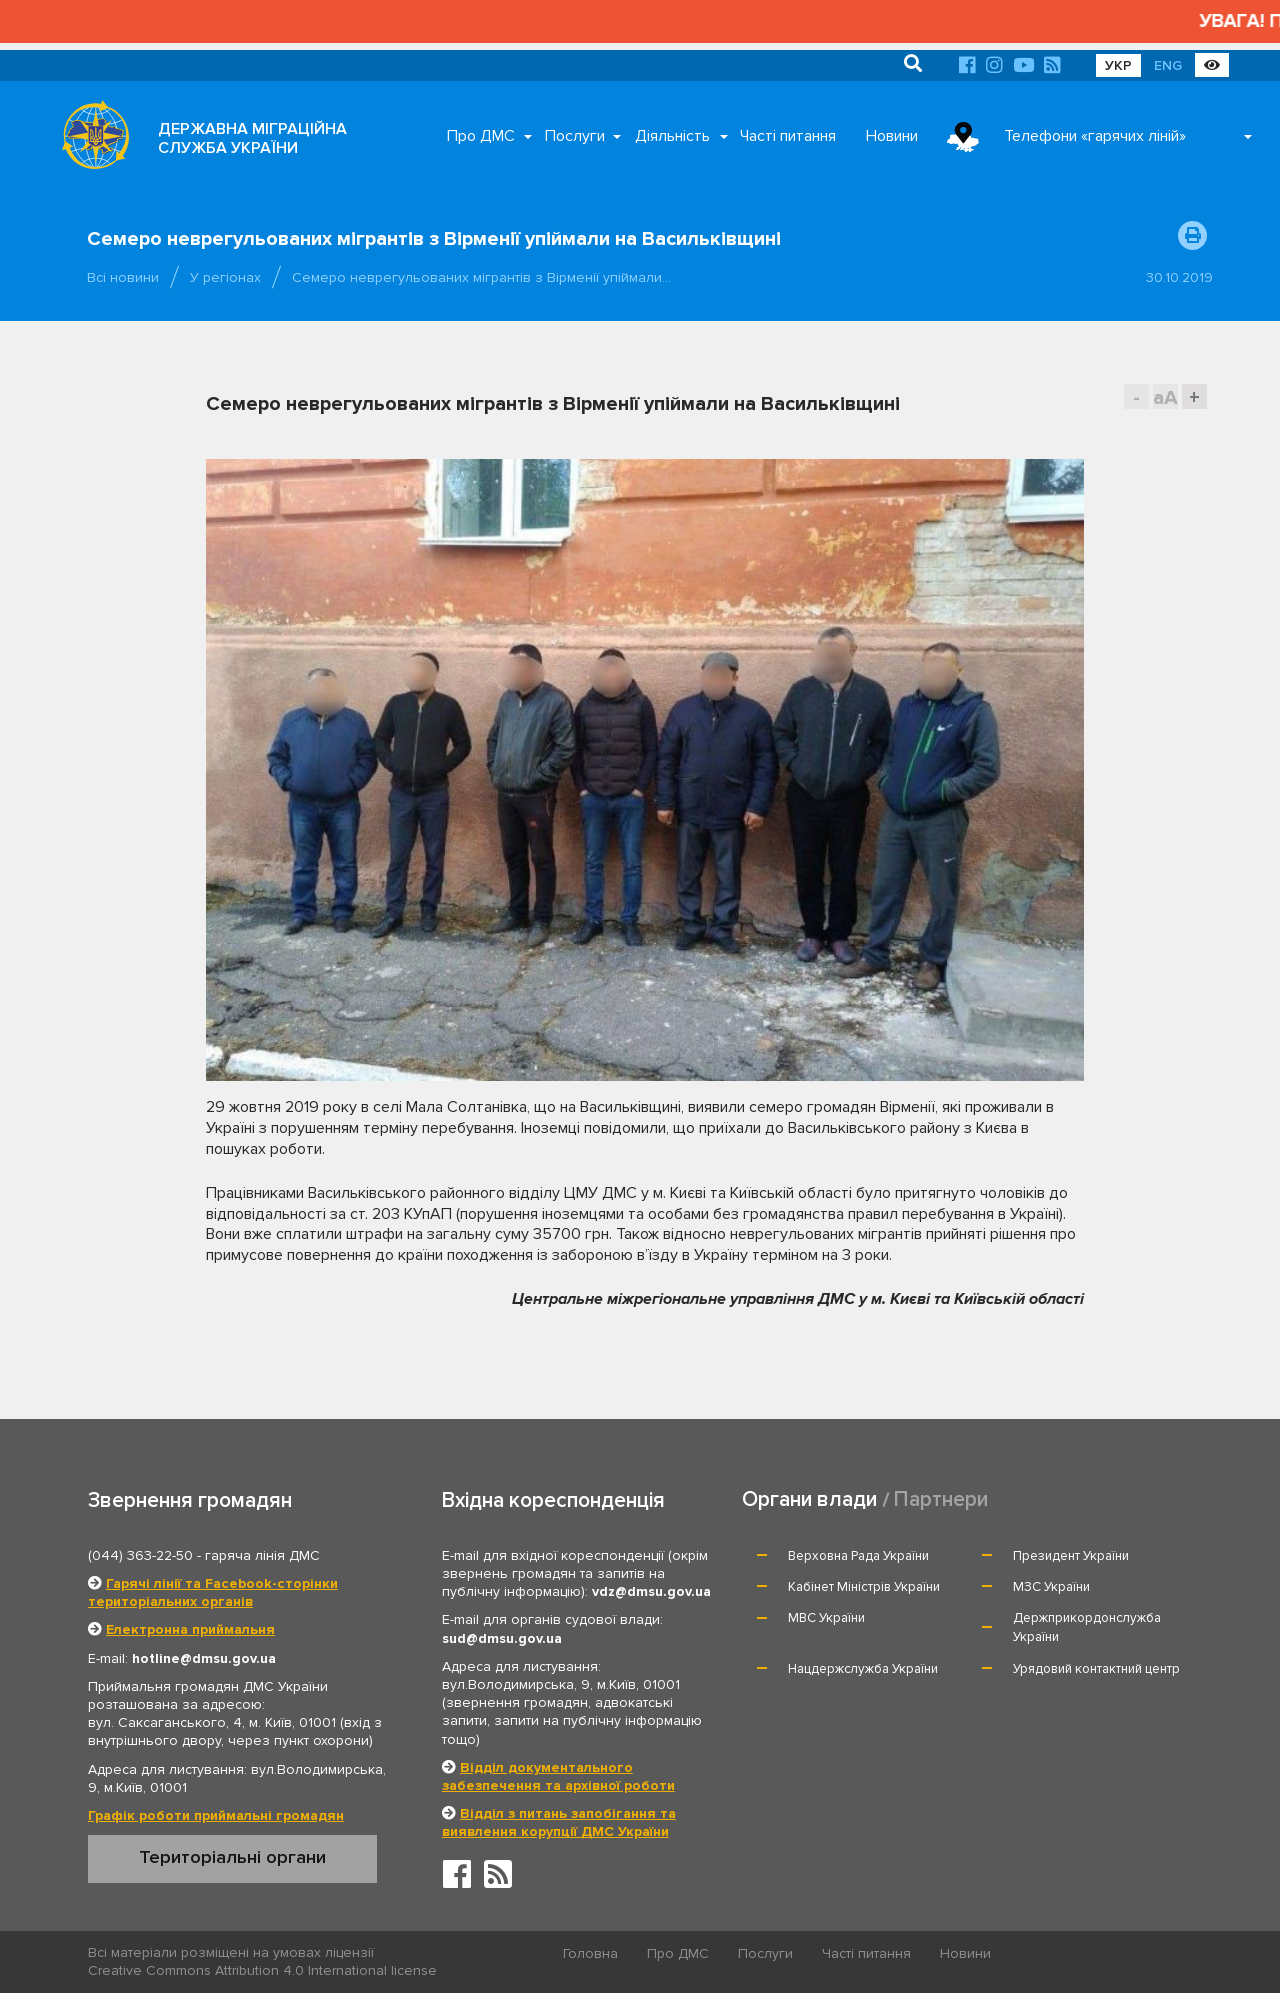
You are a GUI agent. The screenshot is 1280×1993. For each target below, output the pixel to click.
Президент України (1071, 1556)
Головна (590, 1953)
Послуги (575, 136)
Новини (892, 136)
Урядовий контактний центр (1096, 1669)
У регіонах (225, 277)
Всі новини (123, 277)
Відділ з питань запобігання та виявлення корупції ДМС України (559, 1822)
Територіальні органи (232, 1857)
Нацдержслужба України (863, 1669)
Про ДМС (481, 136)
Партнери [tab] (941, 1499)
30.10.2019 (1179, 277)
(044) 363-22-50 (140, 1555)
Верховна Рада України (858, 1556)
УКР (1118, 65)
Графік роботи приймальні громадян (216, 1815)
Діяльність (672, 136)
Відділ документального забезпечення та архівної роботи (558, 1776)
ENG (1168, 65)
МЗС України (1051, 1587)
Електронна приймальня (190, 1629)
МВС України (826, 1618)
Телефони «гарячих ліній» (1095, 136)
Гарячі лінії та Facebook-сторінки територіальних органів (213, 1592)
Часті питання (788, 136)
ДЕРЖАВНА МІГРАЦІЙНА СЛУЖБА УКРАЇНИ (252, 138)
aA (1165, 397)
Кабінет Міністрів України (864, 1587)
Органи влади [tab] (809, 1499)
